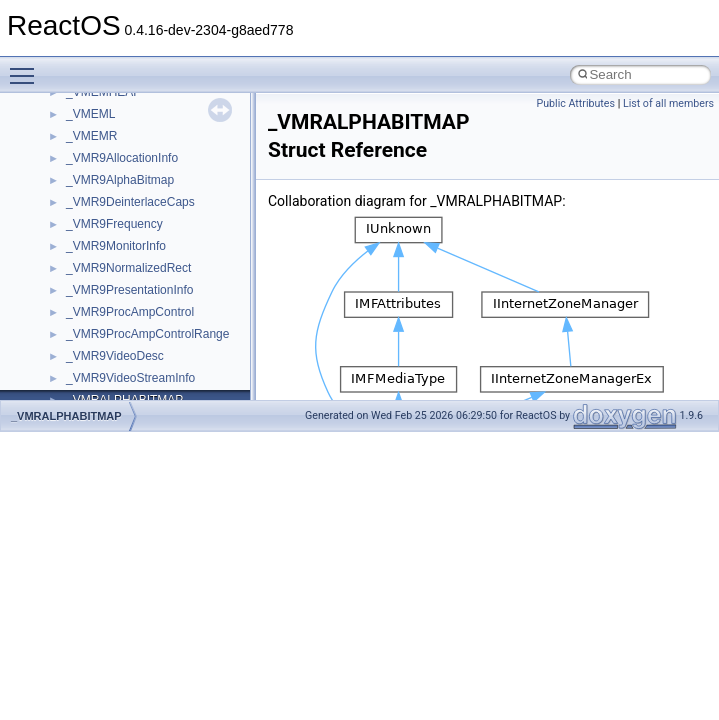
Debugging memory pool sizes (114, 188)
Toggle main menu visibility (27, 67)
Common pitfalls (77, 166)
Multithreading (71, 276)
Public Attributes (575, 103)
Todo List (58, 342)
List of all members (668, 103)
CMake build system (88, 144)
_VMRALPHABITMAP (66, 416)
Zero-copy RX (71, 232)
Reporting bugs (74, 210)
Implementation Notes (92, 320)
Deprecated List (76, 364)
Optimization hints (81, 298)
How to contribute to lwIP (100, 122)
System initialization (86, 254)
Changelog (63, 100)
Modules (56, 386)
